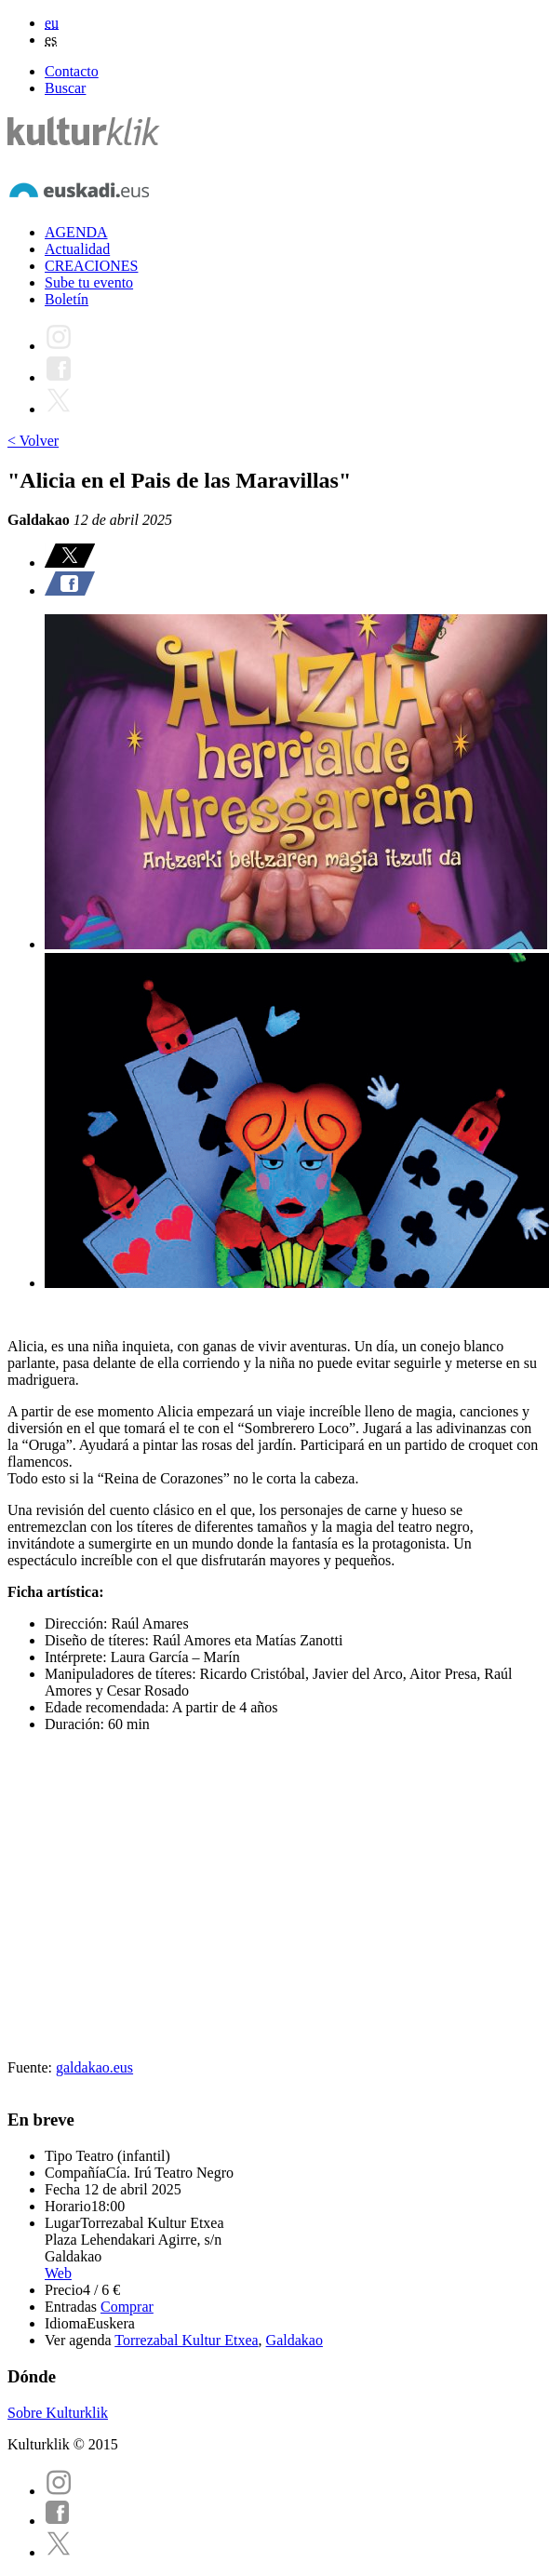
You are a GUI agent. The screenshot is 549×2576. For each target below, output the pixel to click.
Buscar (65, 88)
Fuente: (31, 2067)
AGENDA (76, 232)
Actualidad (77, 249)
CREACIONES (91, 266)
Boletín (66, 299)
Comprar (127, 2306)
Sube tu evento (89, 282)
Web (58, 2273)
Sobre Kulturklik (57, 2413)
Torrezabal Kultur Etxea (186, 2340)
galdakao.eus (94, 2067)
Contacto (72, 71)
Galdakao (294, 2340)
